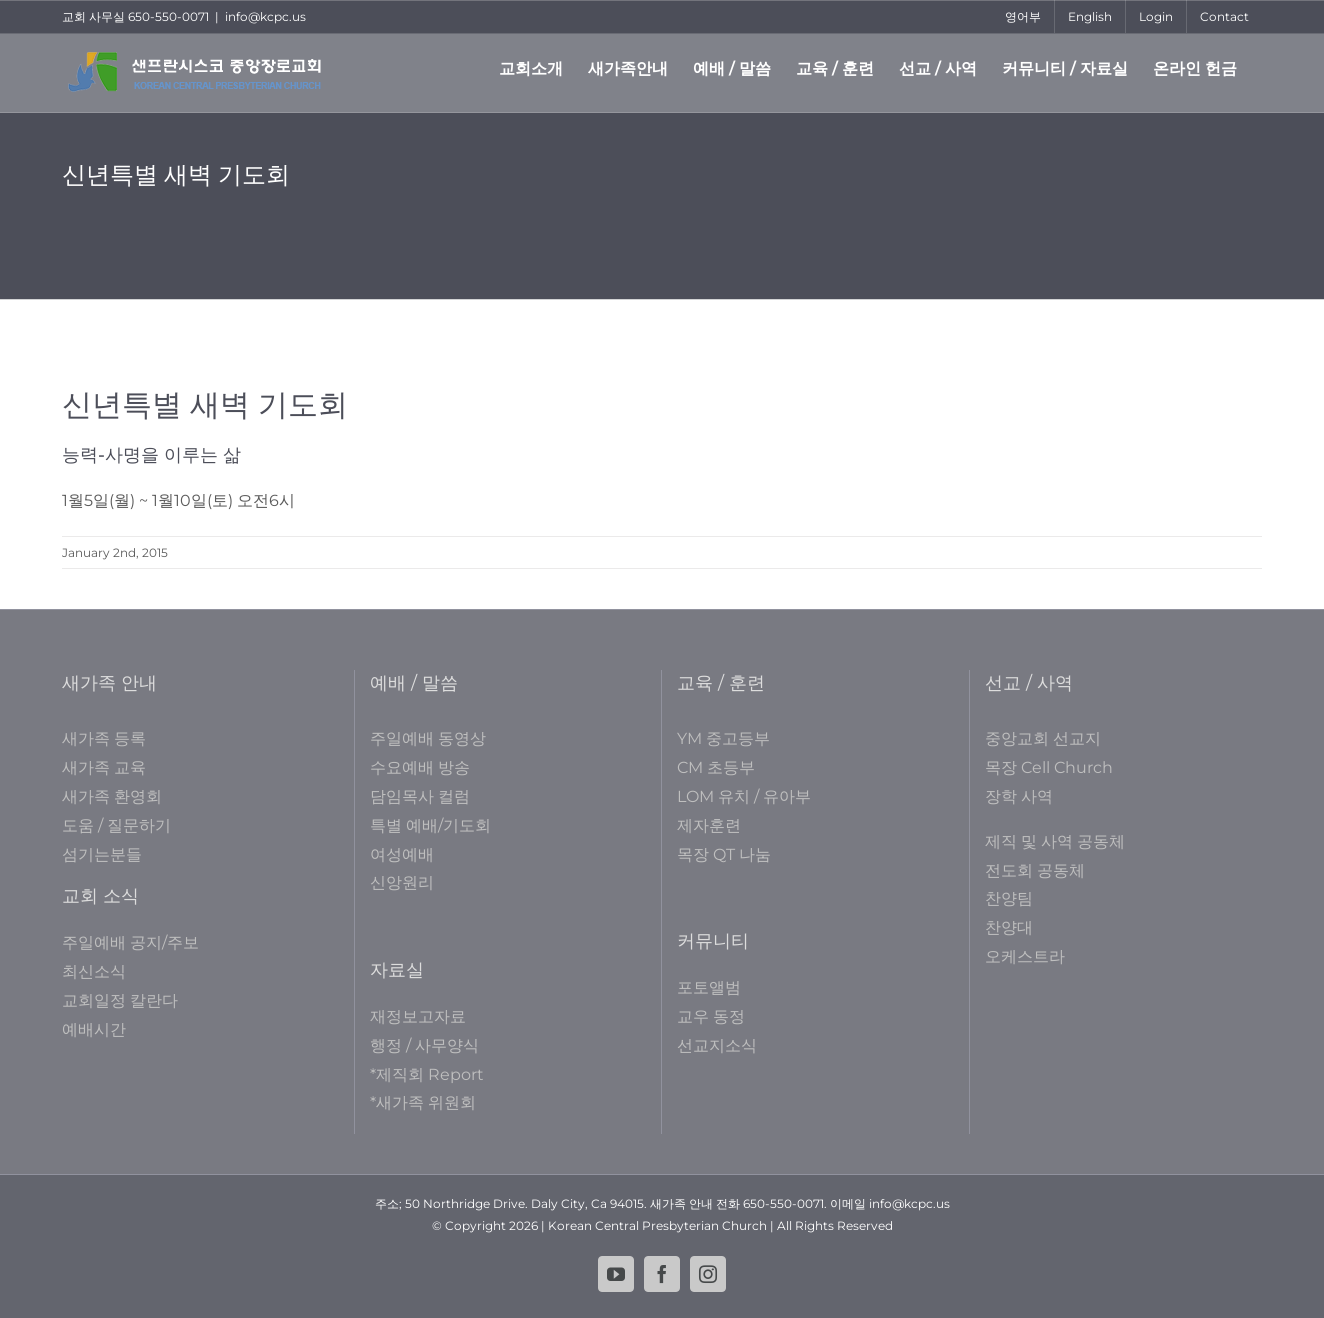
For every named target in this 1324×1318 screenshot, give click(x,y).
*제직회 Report (427, 1074)
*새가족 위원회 (423, 1102)
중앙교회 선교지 (1043, 738)
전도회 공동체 (1035, 870)
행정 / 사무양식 (424, 1045)
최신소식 (94, 971)
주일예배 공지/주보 (130, 942)
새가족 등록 (104, 738)
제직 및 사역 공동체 (1055, 841)
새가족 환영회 (112, 796)
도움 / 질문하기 (116, 825)
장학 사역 (1019, 796)
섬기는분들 (102, 854)
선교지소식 (717, 1045)
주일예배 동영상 (428, 738)
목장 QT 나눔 (724, 854)
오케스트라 (1025, 956)
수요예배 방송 (420, 767)
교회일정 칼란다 (120, 1000)
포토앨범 (709, 987)
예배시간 (94, 1029)
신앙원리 (402, 882)
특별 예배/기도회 (430, 825)
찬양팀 (1009, 898)
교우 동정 (711, 1016)
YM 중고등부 (723, 738)
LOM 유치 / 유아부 (744, 796)
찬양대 (1009, 927)
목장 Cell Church (1049, 767)
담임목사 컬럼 (420, 796)
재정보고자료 (418, 1016)
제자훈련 (709, 825)
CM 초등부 (716, 767)
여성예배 (402, 854)
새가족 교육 (104, 767)
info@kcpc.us (265, 16)
